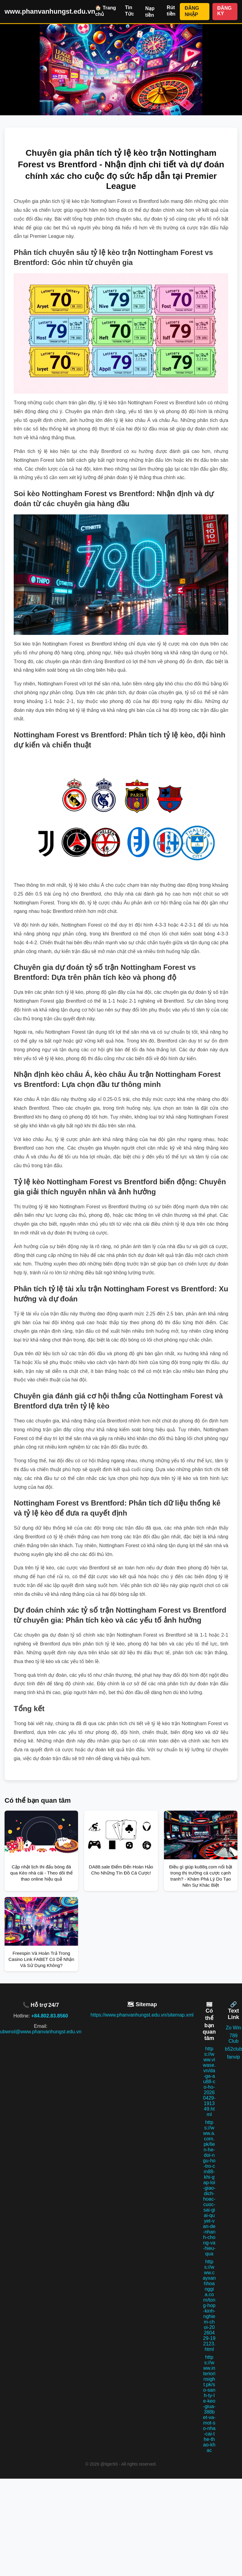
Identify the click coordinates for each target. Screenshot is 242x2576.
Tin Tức (129, 10)
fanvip (233, 2056)
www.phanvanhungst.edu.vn (50, 11)
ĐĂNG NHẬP (192, 11)
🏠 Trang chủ (105, 11)
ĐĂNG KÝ (224, 10)
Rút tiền (171, 10)
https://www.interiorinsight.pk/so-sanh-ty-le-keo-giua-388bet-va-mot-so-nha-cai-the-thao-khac (209, 2404)
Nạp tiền (150, 12)
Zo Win (233, 2027)
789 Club (234, 2038)
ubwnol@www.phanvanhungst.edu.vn (40, 2031)
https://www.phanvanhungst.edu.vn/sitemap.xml (142, 2014)
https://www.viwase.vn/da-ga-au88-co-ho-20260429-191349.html (209, 2081)
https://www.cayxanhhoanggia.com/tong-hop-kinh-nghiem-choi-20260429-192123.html (209, 2305)
